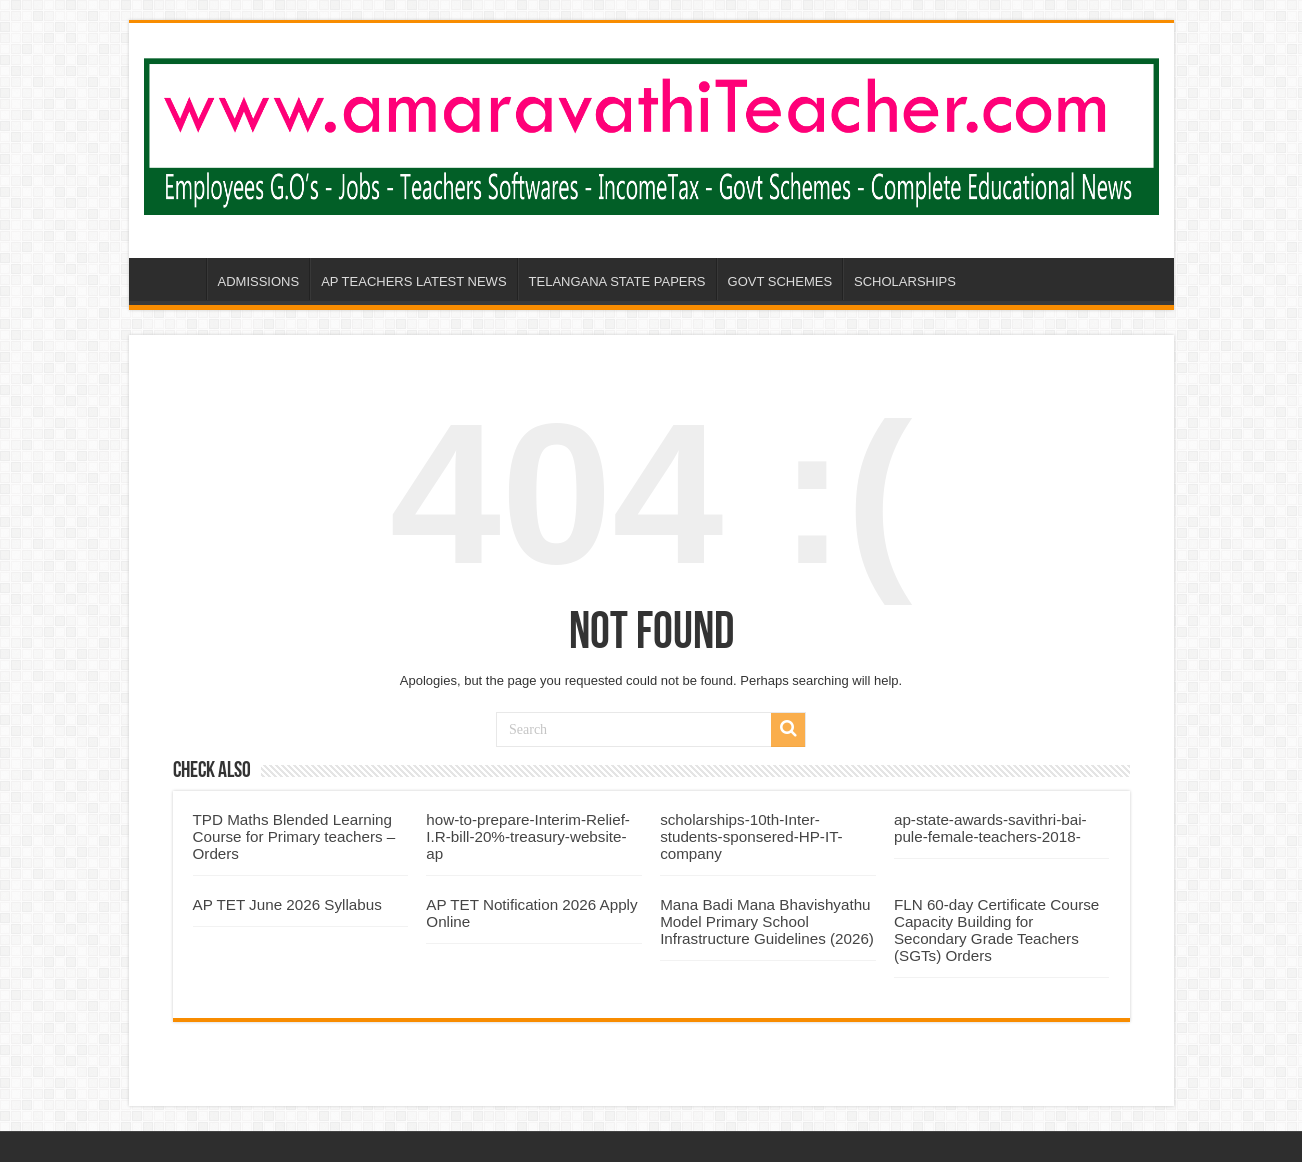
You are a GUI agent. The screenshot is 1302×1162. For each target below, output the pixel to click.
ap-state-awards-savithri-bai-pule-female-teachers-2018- (990, 828)
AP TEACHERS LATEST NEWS (413, 281)
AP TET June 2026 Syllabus (287, 904)
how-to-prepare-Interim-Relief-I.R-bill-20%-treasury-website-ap (528, 836)
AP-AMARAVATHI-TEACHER (180, 279)
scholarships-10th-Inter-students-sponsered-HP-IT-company (751, 836)
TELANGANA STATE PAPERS (617, 281)
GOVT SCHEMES (780, 281)
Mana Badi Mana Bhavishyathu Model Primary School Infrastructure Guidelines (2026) (767, 921)
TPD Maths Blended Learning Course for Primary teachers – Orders (294, 836)
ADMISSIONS (259, 281)
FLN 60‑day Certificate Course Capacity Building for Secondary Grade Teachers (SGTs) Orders (996, 930)
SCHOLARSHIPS (905, 281)
